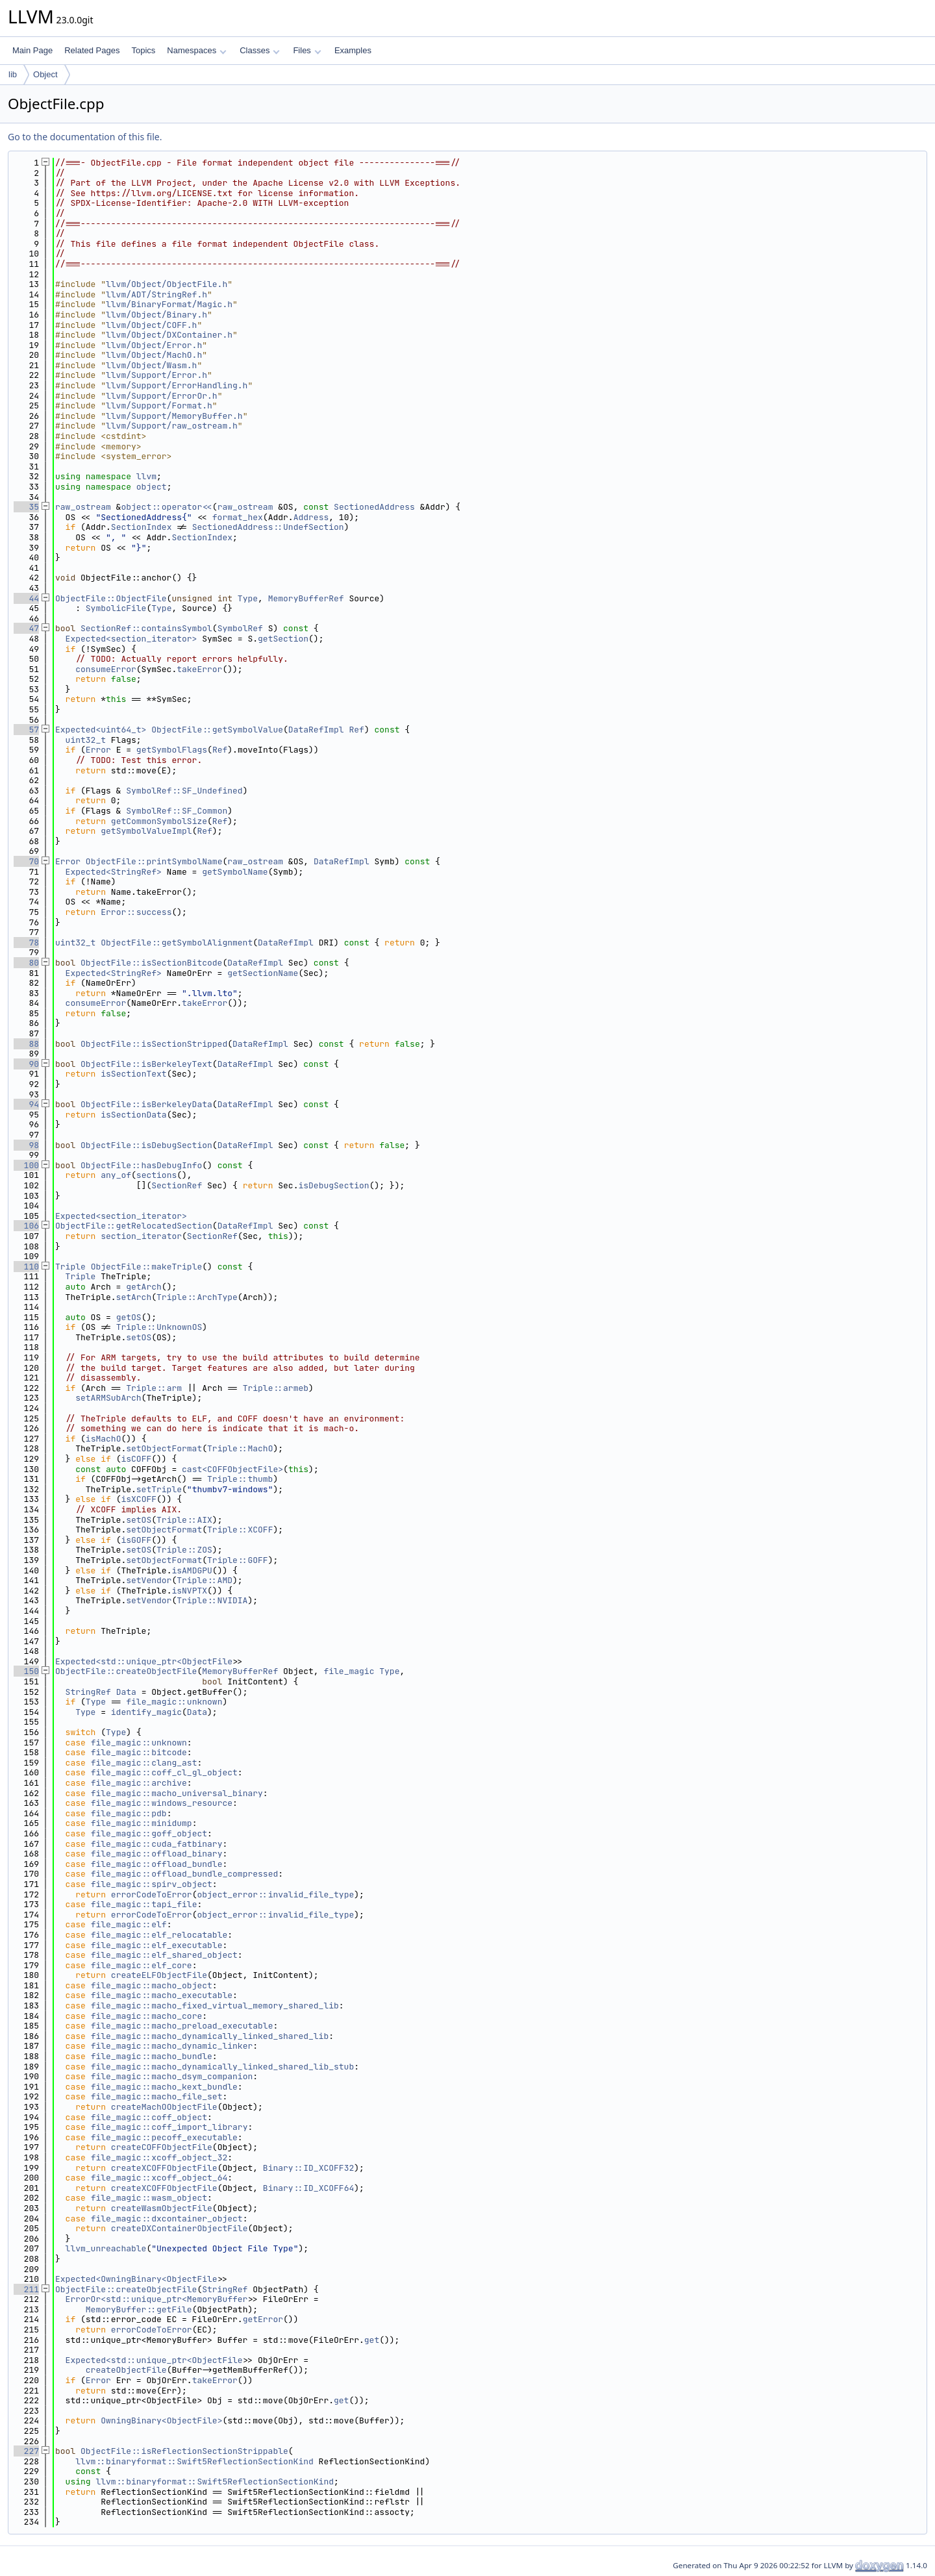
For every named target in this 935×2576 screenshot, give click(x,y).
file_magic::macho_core (147, 2015)
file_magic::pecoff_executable (164, 2137)
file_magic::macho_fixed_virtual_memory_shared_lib (215, 2005)
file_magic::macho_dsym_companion (172, 2076)
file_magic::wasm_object (149, 2197)
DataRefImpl (316, 729)
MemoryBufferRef (306, 598)
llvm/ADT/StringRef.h (156, 294)
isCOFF (136, 1458)
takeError (199, 669)
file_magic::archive (139, 1782)
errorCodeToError (151, 1894)
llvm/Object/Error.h (154, 345)
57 (26, 729)
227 (26, 2451)
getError (263, 2319)
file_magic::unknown (174, 1701)
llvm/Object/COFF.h (151, 325)
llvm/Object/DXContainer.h (169, 334)
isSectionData (133, 1114)
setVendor (148, 1580)
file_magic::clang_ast (144, 1762)
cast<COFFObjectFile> (232, 1469)
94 (26, 1104)
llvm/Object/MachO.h (154, 354)
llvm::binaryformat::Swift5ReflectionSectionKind (194, 2461)
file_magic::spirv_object (151, 1884)
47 (26, 628)
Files (307, 50)
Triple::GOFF (237, 1560)
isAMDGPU (191, 1570)
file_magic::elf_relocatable (159, 1934)
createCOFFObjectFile (161, 2147)
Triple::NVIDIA (212, 1600)
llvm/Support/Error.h (156, 375)
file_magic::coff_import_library (169, 2126)
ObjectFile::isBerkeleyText (146, 1063)
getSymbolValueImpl (146, 830)
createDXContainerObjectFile (179, 2228)
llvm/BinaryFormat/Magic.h (169, 304)
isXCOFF (138, 1499)
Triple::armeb (275, 1388)
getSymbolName (235, 871)
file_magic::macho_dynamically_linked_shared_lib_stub (223, 2066)
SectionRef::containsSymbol (146, 628)
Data (126, 1691)
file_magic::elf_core (141, 1965)
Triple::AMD (204, 1580)
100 (26, 1165)
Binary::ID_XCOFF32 (308, 2167)
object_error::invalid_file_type (275, 1894)
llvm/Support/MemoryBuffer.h (174, 415)
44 (26, 598)
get (371, 2339)
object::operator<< (166, 506)
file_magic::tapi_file (144, 1904)
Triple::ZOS (184, 1549)
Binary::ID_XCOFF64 (308, 2188)
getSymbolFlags (171, 749)
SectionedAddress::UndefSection (268, 526)
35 (26, 506)
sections (156, 1175)
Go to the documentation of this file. (85, 137)
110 (26, 1266)
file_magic (348, 1671)
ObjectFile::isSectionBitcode (151, 962)
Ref (356, 729)
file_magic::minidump (141, 1823)
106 (26, 1225)
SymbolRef (240, 628)
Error (98, 749)
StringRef (88, 1691)
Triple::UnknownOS (159, 1326)
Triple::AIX (184, 1519)
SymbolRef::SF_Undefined (184, 790)
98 (26, 1145)
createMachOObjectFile (164, 2106)
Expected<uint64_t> (100, 729)
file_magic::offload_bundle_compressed (185, 1873)
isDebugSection (333, 1185)
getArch (144, 1286)
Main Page (32, 50)
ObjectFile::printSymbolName (154, 861)
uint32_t (86, 739)
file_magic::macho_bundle (151, 2056)
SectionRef (176, 1185)
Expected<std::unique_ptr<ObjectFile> (146, 1661)
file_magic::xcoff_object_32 (159, 2157)
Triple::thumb (240, 1478)
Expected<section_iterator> (131, 638)
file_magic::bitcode (139, 1752)
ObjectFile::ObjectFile (111, 598)
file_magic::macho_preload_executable (182, 2025)
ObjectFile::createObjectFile (126, 1671)
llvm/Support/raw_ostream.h (172, 425)
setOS (138, 1337)
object (151, 486)
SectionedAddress (374, 506)
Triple (70, 1266)
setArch (134, 1297)
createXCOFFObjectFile (164, 2167)
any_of (116, 1175)
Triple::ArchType (197, 1297)
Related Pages (91, 50)
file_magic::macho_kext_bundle (164, 2086)
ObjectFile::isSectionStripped (154, 1043)
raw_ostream (83, 506)
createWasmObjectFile (161, 2208)
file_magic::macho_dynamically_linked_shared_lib (210, 2036)
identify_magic (146, 1712)
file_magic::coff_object (149, 2117)
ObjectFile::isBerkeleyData (146, 1104)
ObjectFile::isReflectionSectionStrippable (184, 2451)
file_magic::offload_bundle (157, 1863)
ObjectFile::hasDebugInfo (141, 1165)
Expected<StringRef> (114, 871)
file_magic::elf (129, 1924)
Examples (352, 50)
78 (26, 942)
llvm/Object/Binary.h (156, 314)
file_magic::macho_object (151, 1985)
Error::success (136, 912)
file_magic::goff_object (149, 1833)
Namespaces (196, 50)
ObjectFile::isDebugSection (146, 1145)
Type (248, 598)
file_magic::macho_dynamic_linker (172, 2045)
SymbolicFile (116, 608)
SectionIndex (141, 526)
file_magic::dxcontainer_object (167, 2218)
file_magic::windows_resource (161, 1802)
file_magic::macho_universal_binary (177, 1793)
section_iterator (141, 1236)
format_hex (237, 517)
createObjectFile (126, 2369)
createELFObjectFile (159, 1975)
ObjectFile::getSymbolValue (217, 729)
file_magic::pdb (129, 1813)
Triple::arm (154, 1388)
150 (26, 1671)
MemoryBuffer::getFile (139, 2309)
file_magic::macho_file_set (157, 2096)
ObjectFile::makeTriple (147, 1266)
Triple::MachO (240, 1448)
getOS (129, 1317)
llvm (146, 476)
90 (26, 1063)
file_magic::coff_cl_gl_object (164, 1772)
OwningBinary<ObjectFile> (161, 2420)
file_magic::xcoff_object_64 (159, 2177)
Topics (143, 50)
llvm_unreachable (106, 2248)
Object (45, 74)
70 (26, 861)
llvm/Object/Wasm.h (151, 365)
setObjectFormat (164, 1448)
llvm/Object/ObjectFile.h (166, 284)
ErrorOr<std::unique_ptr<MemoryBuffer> (159, 2299)
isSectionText (133, 1073)
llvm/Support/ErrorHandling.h (176, 385)
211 (26, 2289)
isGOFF (136, 1539)
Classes (260, 50)
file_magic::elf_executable (157, 1945)
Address (311, 517)
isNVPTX (189, 1590)
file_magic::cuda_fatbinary (157, 1843)
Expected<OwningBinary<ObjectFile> (138, 2278)
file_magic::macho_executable (161, 1995)
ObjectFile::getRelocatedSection (133, 1225)
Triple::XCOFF (240, 1529)
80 (26, 962)
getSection (283, 638)
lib (12, 74)
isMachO (103, 1438)
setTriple (159, 1489)
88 (26, 1043)
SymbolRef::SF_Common (176, 810)
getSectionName (262, 973)
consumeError (105, 669)
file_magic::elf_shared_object (164, 1954)
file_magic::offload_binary (157, 1853)
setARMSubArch (108, 1397)
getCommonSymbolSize (159, 821)
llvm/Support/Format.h (159, 405)
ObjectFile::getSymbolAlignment (177, 942)
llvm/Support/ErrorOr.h (162, 395)
